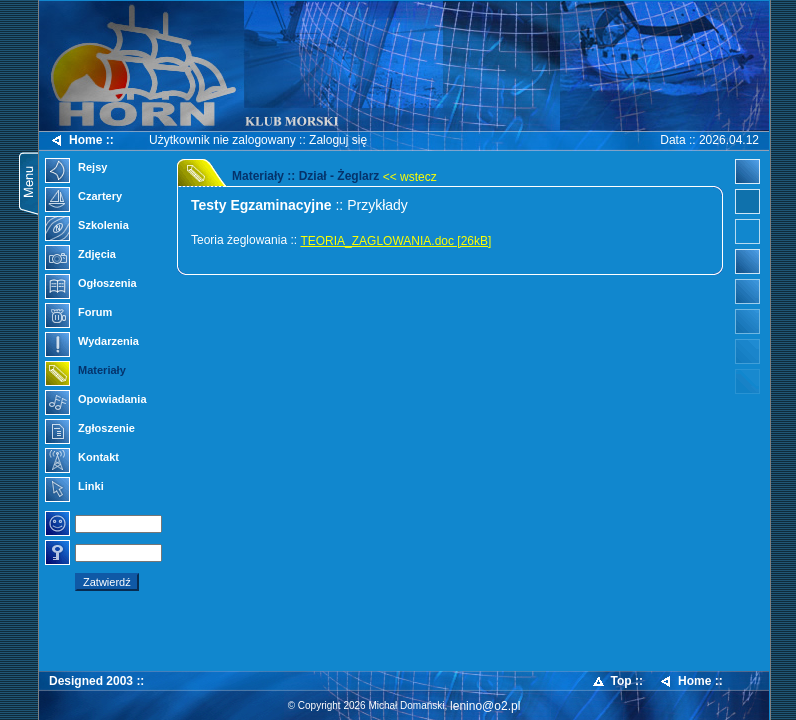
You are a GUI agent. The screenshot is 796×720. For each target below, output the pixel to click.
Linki (74, 488)
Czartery (83, 198)
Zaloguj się (338, 140)
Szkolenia (87, 227)
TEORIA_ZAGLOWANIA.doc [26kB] (395, 241)
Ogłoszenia (91, 285)
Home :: (81, 140)
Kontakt (82, 459)
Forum (78, 314)
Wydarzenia (92, 343)
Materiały (85, 372)
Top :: (617, 681)
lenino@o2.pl (485, 706)
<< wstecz (410, 177)
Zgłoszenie (90, 430)
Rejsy (76, 169)
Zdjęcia (80, 256)
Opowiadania (96, 401)
